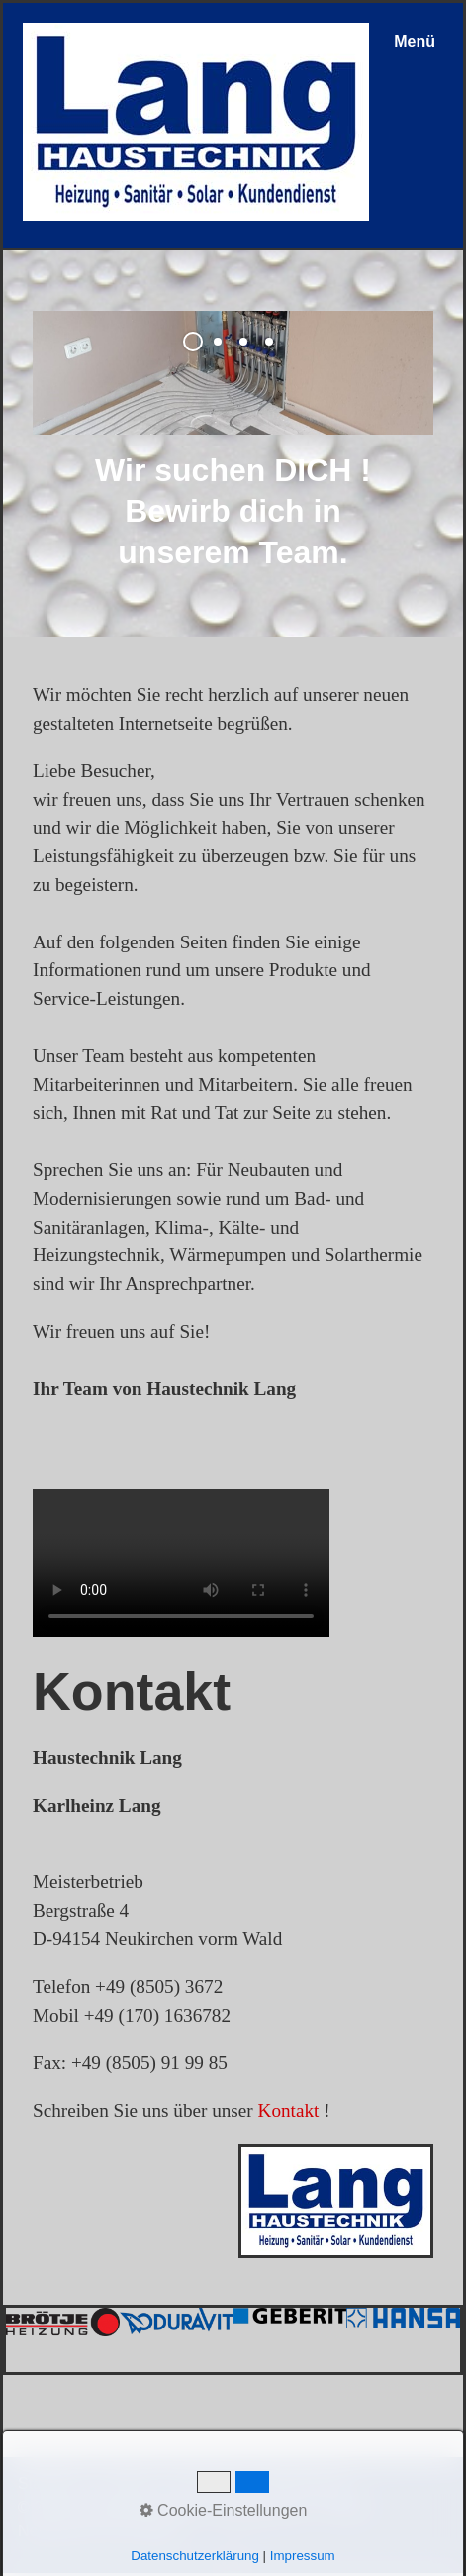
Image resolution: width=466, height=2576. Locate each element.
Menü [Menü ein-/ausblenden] (414, 41)
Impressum (206, 2483)
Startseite (51, 2483)
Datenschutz (303, 2483)
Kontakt (289, 2110)
